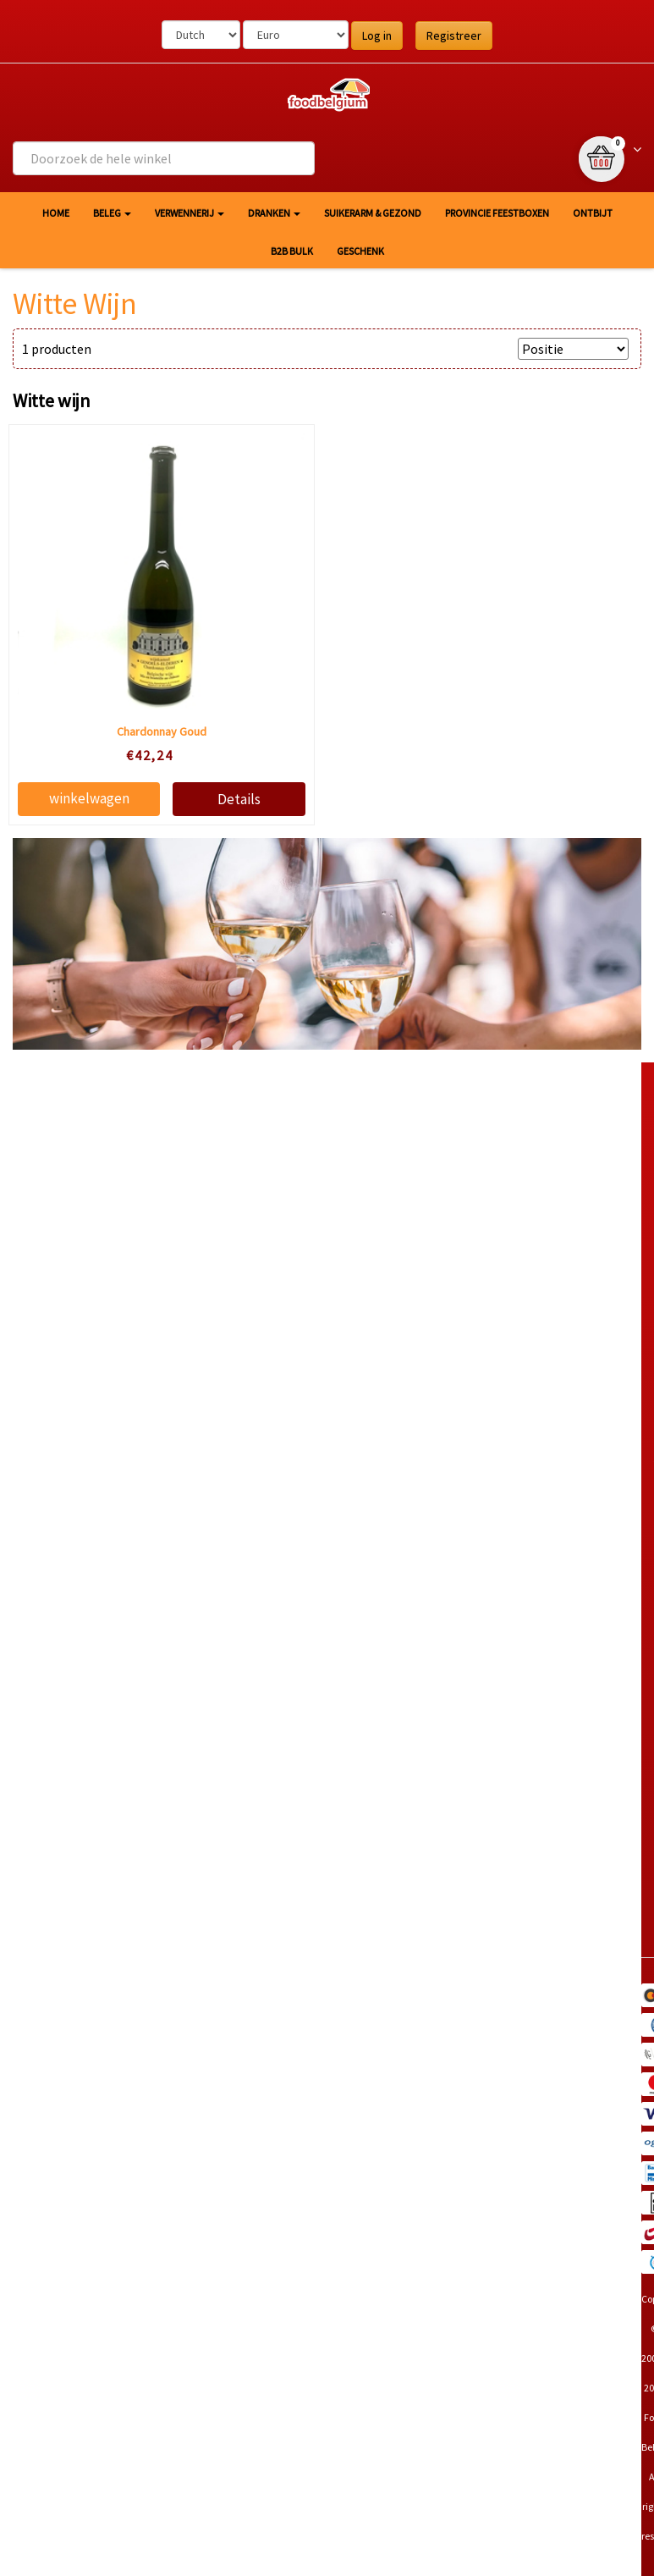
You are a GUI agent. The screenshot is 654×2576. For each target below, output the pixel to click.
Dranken (274, 213)
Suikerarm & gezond (372, 213)
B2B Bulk (292, 251)
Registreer (453, 35)
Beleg (112, 213)
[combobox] (164, 158)
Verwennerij (189, 213)
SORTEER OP (470, 348)
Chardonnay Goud (161, 731)
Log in (377, 35)
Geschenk (360, 251)
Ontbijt (593, 213)
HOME (55, 213)
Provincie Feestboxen (497, 213)
